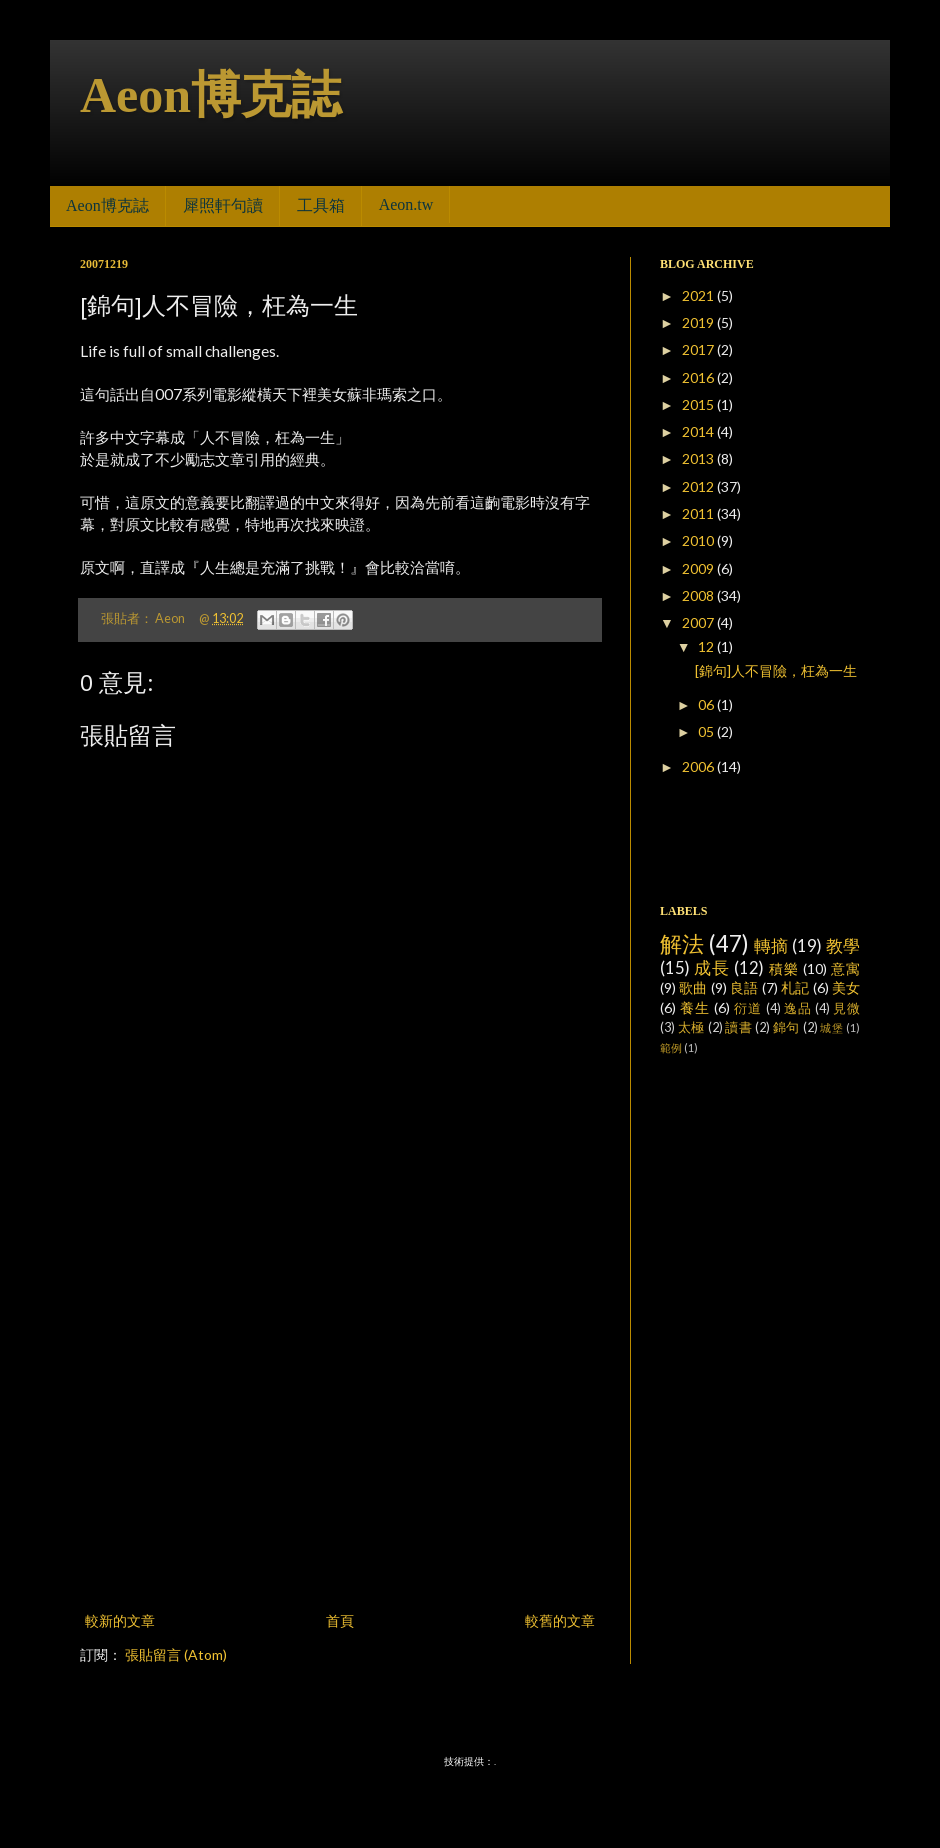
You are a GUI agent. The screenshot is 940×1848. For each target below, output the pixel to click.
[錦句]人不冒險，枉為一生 (776, 670)
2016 (699, 377)
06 (707, 704)
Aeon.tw (406, 204)
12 (707, 646)
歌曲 (693, 987)
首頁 (340, 1620)
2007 (699, 622)
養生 (695, 1007)
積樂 (784, 968)
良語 (744, 987)
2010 (699, 540)
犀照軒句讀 (223, 205)
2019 (699, 322)
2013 (699, 458)
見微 (846, 1008)
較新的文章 (120, 1620)
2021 (699, 295)
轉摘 (771, 945)
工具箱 (321, 205)
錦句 (786, 1027)
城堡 (831, 1027)
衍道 (748, 1008)
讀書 (738, 1027)
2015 (699, 404)
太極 (691, 1027)
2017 (699, 349)
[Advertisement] (187, 1395)
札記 (795, 987)
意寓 (845, 968)
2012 (699, 486)
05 (707, 731)
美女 (846, 987)
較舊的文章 (560, 1620)
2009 (699, 568)
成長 (712, 967)
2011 (699, 513)
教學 (843, 945)
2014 (699, 431)
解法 (682, 943)
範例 (671, 1047)
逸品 (798, 1008)
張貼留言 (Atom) (176, 1654)
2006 (699, 766)
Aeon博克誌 (210, 95)
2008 (699, 595)
